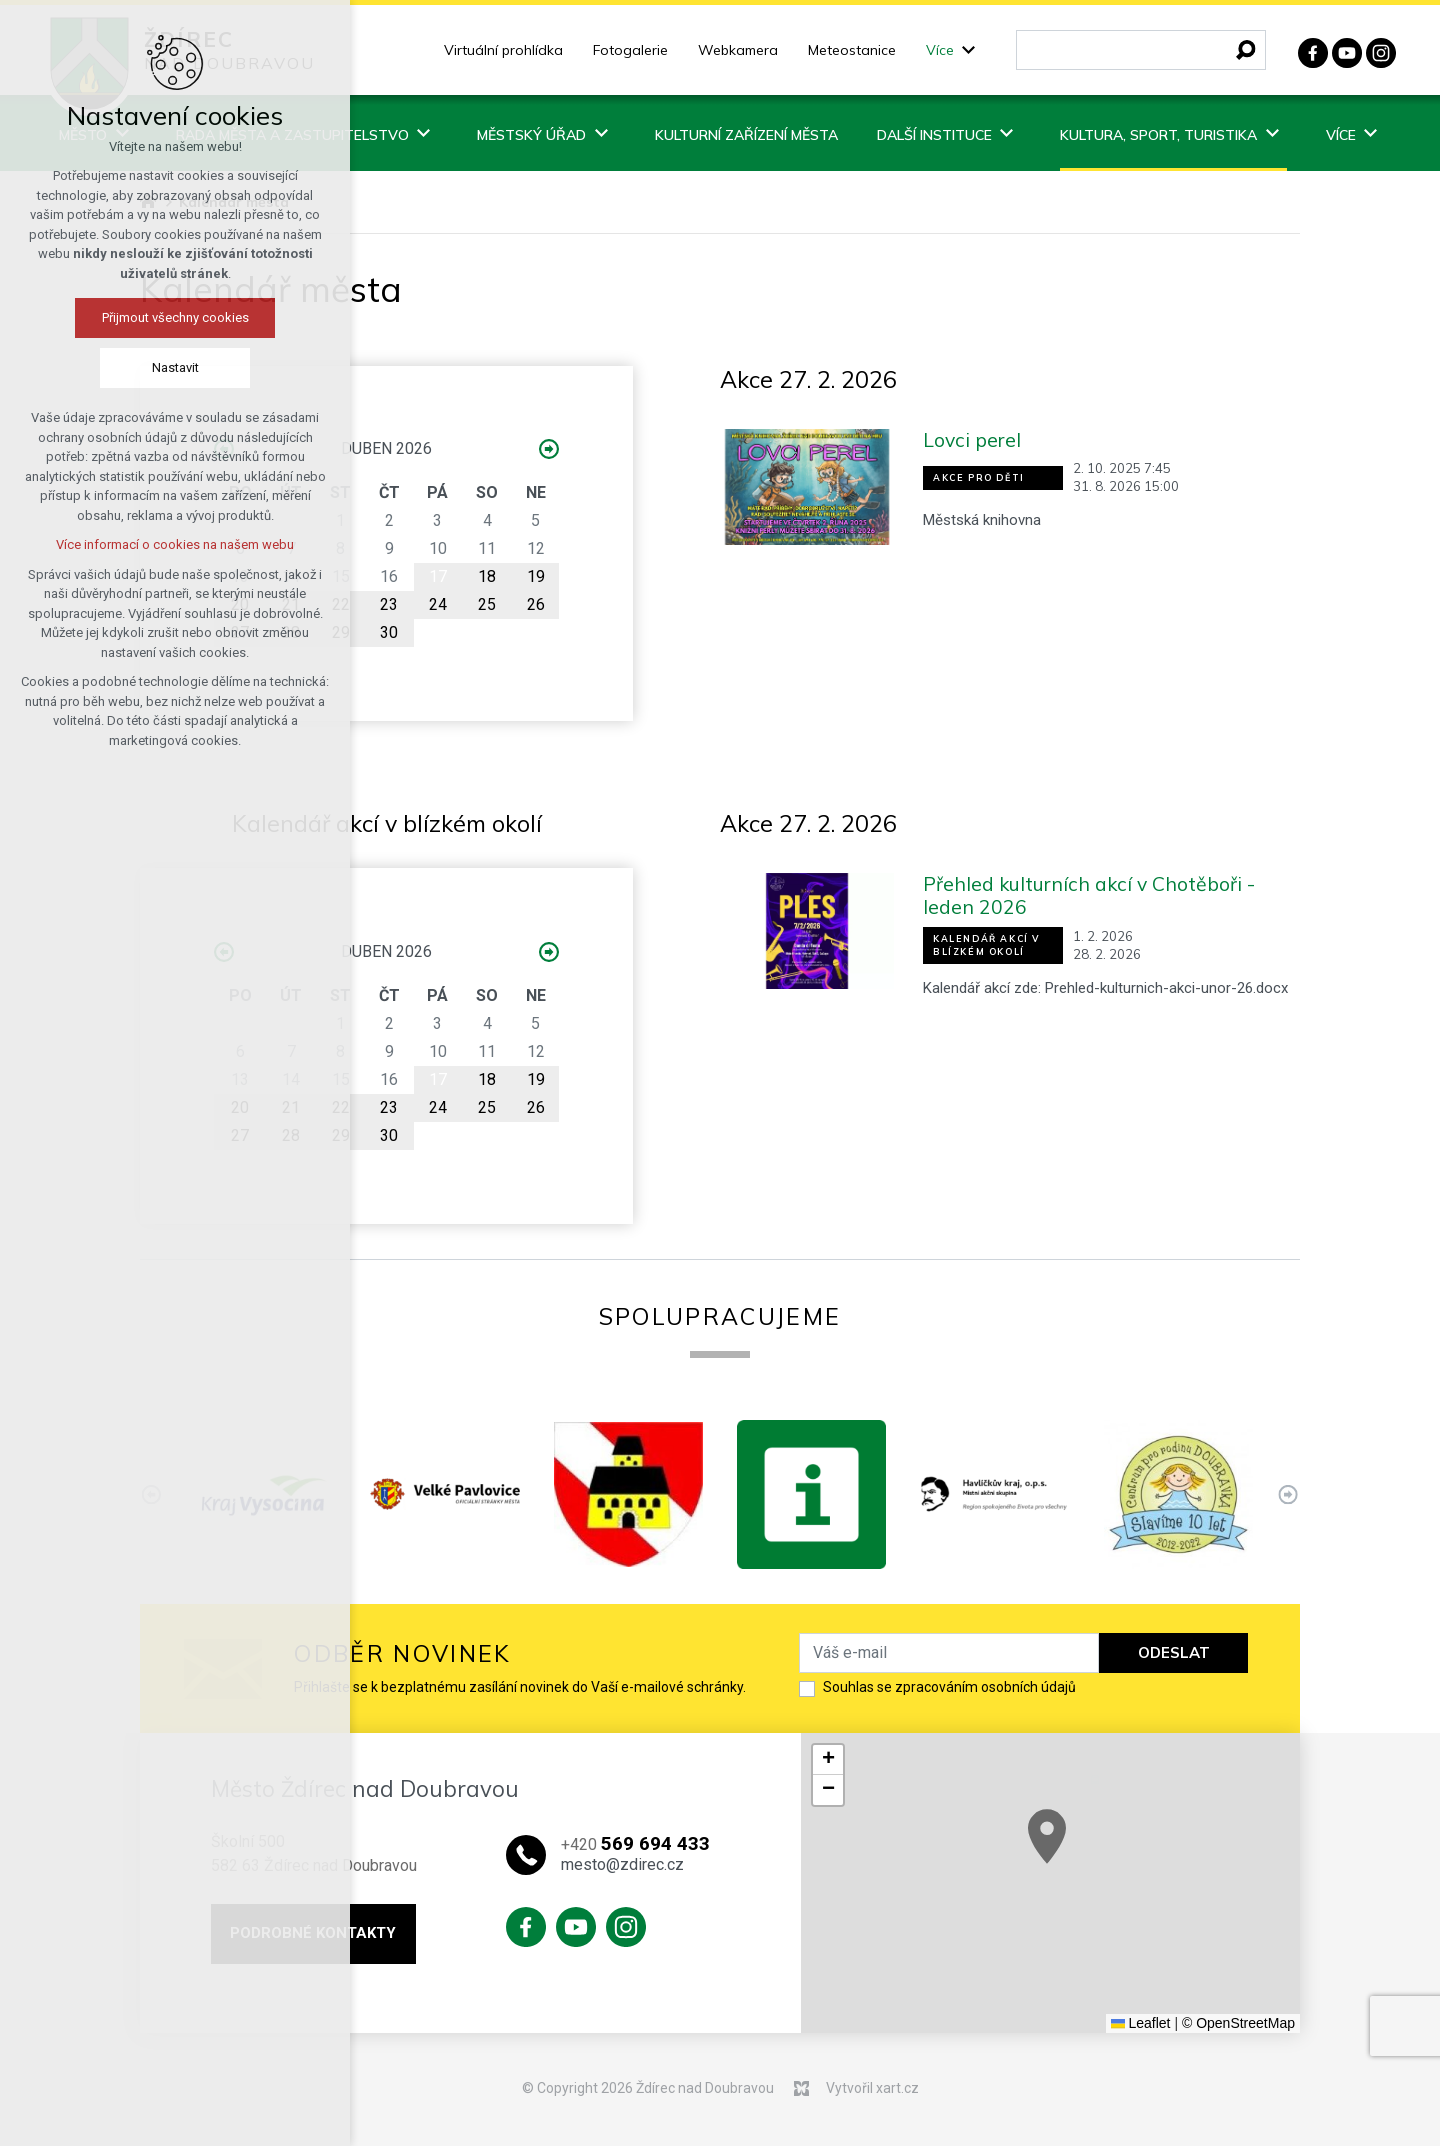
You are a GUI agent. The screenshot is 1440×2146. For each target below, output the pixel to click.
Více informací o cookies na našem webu (137, 544)
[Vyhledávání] (1246, 50)
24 (438, 604)
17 (438, 576)
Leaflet (1141, 2023)
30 (389, 632)
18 (487, 576)
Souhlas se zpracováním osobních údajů (949, 1687)
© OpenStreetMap (1238, 2023)
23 (389, 604)
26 (536, 604)
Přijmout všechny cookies (136, 317)
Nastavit (136, 367)
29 (341, 632)
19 (536, 576)
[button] (1275, 1904)
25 (487, 604)
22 (341, 604)
